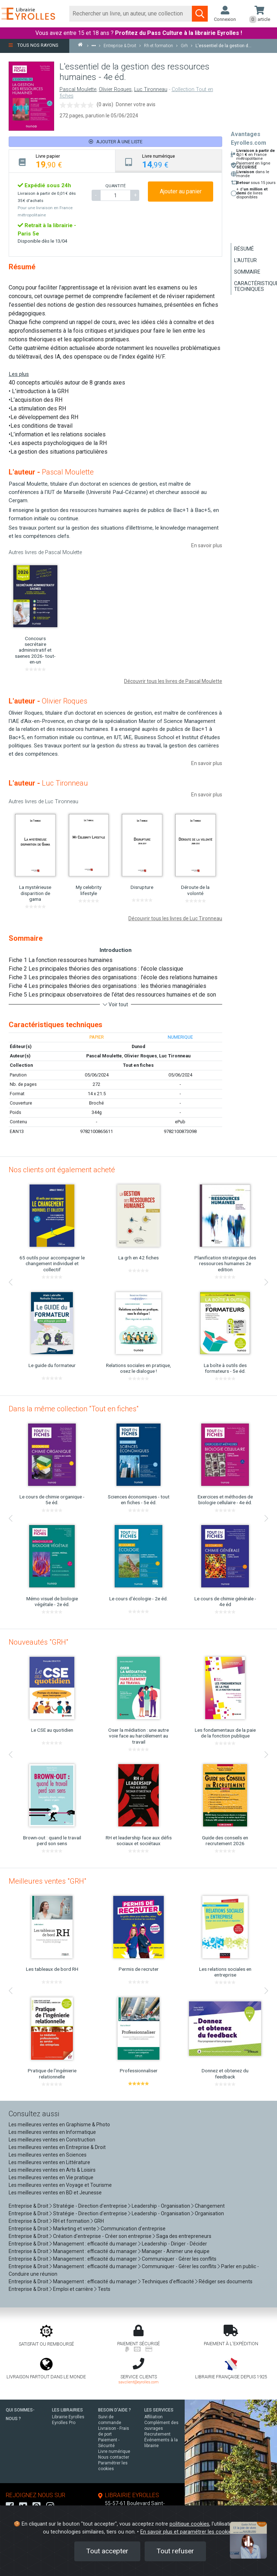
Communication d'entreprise (133, 2228)
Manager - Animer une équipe (176, 2251)
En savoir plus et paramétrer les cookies (187, 2532)
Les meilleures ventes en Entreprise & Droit (57, 2147)
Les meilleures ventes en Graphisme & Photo (59, 2124)
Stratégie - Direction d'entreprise (90, 2206)
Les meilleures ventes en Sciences (48, 2155)
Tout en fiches (138, 1065)
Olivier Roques (115, 89)
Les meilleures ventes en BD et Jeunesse (55, 2192)
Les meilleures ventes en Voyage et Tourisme (60, 2185)
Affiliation (153, 2416)
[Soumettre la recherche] (200, 14)
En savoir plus (206, 545)
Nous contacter (113, 2457)
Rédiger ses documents (225, 2281)
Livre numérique (114, 2451)
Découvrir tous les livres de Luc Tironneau (175, 918)
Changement (210, 2206)
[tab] (62, 161)
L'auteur (245, 260)
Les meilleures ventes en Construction (52, 2140)
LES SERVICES (158, 2410)
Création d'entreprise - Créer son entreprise (102, 2236)
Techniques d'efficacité (168, 2281)
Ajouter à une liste (115, 141)
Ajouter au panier (181, 191)
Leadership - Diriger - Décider (174, 2244)
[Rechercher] (130, 14)
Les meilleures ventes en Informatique (52, 2132)
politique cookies (189, 2524)
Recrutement (157, 2434)
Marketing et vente (74, 2228)
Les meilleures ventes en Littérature (49, 2162)
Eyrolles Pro (63, 2422)
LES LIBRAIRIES (67, 2410)
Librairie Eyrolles (68, 2416)
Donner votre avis (135, 104)
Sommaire (247, 272)
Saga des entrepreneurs (183, 2236)
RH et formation (71, 2221)
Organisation (209, 2213)
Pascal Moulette (78, 89)
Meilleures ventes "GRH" (47, 1881)
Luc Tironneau (150, 89)
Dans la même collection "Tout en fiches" (73, 1408)
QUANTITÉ (115, 185)
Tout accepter (107, 2551)
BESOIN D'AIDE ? (114, 2410)
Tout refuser (175, 2551)
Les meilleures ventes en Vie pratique (51, 2177)
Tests (104, 2289)
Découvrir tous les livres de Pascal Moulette (173, 681)
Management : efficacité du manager (95, 2244)
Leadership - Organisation (161, 2206)
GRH (99, 2221)
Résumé (244, 249)
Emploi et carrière (73, 2289)
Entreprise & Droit (28, 2206)
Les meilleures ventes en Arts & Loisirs (52, 2170)
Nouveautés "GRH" (38, 1642)
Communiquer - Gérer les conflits (179, 2259)
